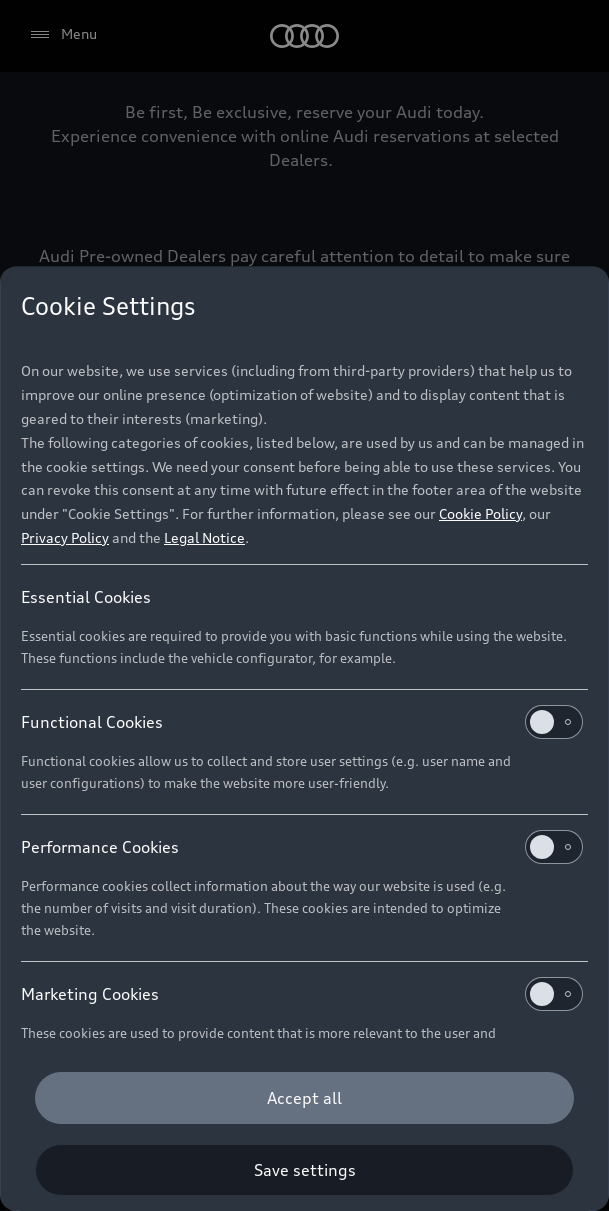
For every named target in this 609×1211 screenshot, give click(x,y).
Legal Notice (204, 537)
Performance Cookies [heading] (302, 847)
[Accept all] (304, 1098)
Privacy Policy (65, 537)
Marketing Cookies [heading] (302, 994)
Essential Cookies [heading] (86, 597)
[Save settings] (304, 1170)
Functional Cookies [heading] (302, 722)
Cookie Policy (480, 513)
